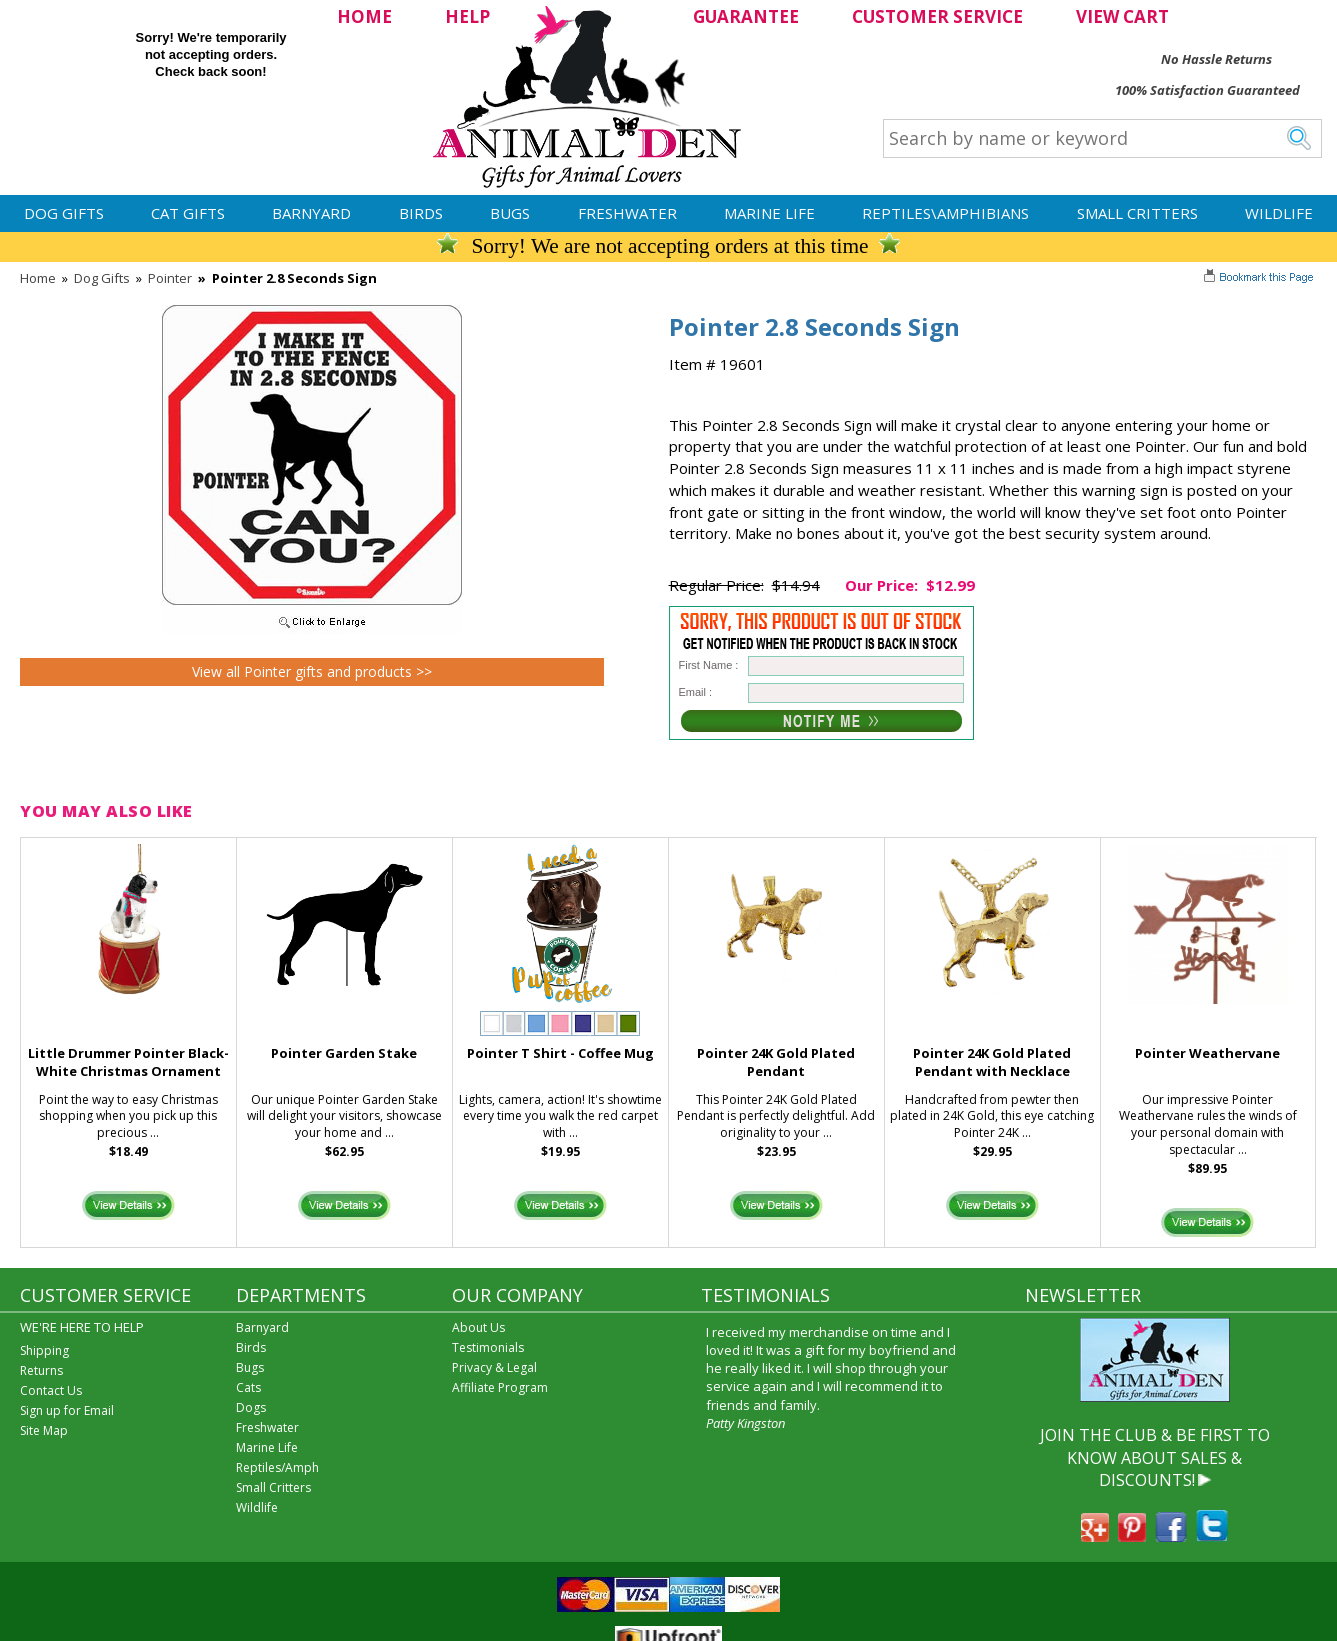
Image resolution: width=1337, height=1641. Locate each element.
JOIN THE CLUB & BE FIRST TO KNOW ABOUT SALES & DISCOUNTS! (1155, 1457)
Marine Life (769, 213)
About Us (478, 1327)
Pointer (170, 278)
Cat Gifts (188, 213)
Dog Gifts (64, 213)
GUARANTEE (746, 16)
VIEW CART (1122, 16)
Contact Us (51, 1390)
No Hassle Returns (1216, 59)
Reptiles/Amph (277, 1467)
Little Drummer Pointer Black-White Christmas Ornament (128, 1062)
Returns (41, 1370)
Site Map (44, 1430)
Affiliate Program (500, 1387)
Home (38, 278)
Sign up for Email (67, 1410)
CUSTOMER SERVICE (937, 16)
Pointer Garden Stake (344, 1053)
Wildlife (1279, 213)
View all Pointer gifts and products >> (312, 671)
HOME (364, 16)
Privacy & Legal (494, 1367)
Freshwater (627, 213)
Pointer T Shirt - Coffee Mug (560, 1053)
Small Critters (1137, 213)
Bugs (510, 213)
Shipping (44, 1350)
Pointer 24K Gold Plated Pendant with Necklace (992, 1062)
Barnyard (311, 213)
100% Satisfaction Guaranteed (1207, 90)
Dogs (251, 1407)
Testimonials (488, 1347)
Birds (421, 213)
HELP (467, 16)
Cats (248, 1387)
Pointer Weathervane (1207, 1053)
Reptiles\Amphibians (945, 213)
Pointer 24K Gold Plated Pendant (776, 1062)
